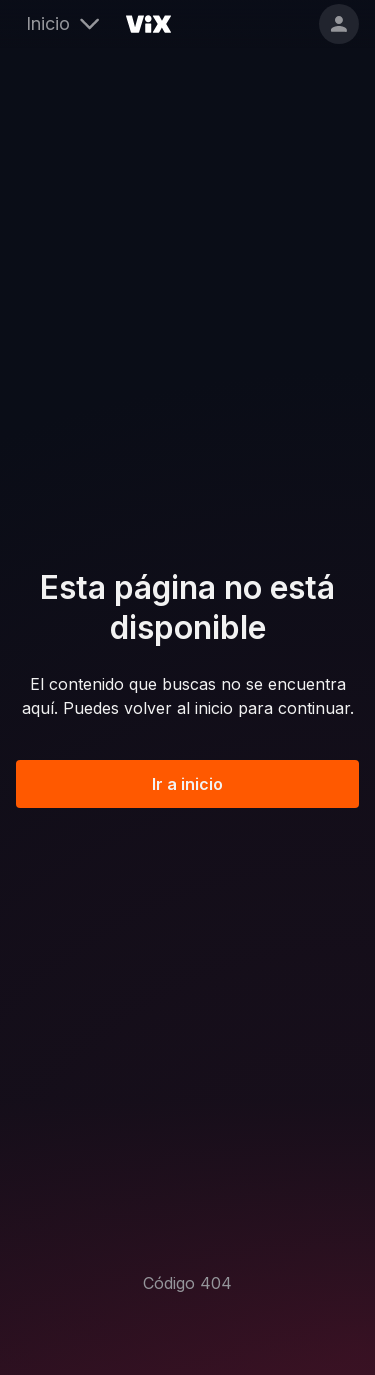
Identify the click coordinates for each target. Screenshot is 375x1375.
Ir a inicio (187, 784)
